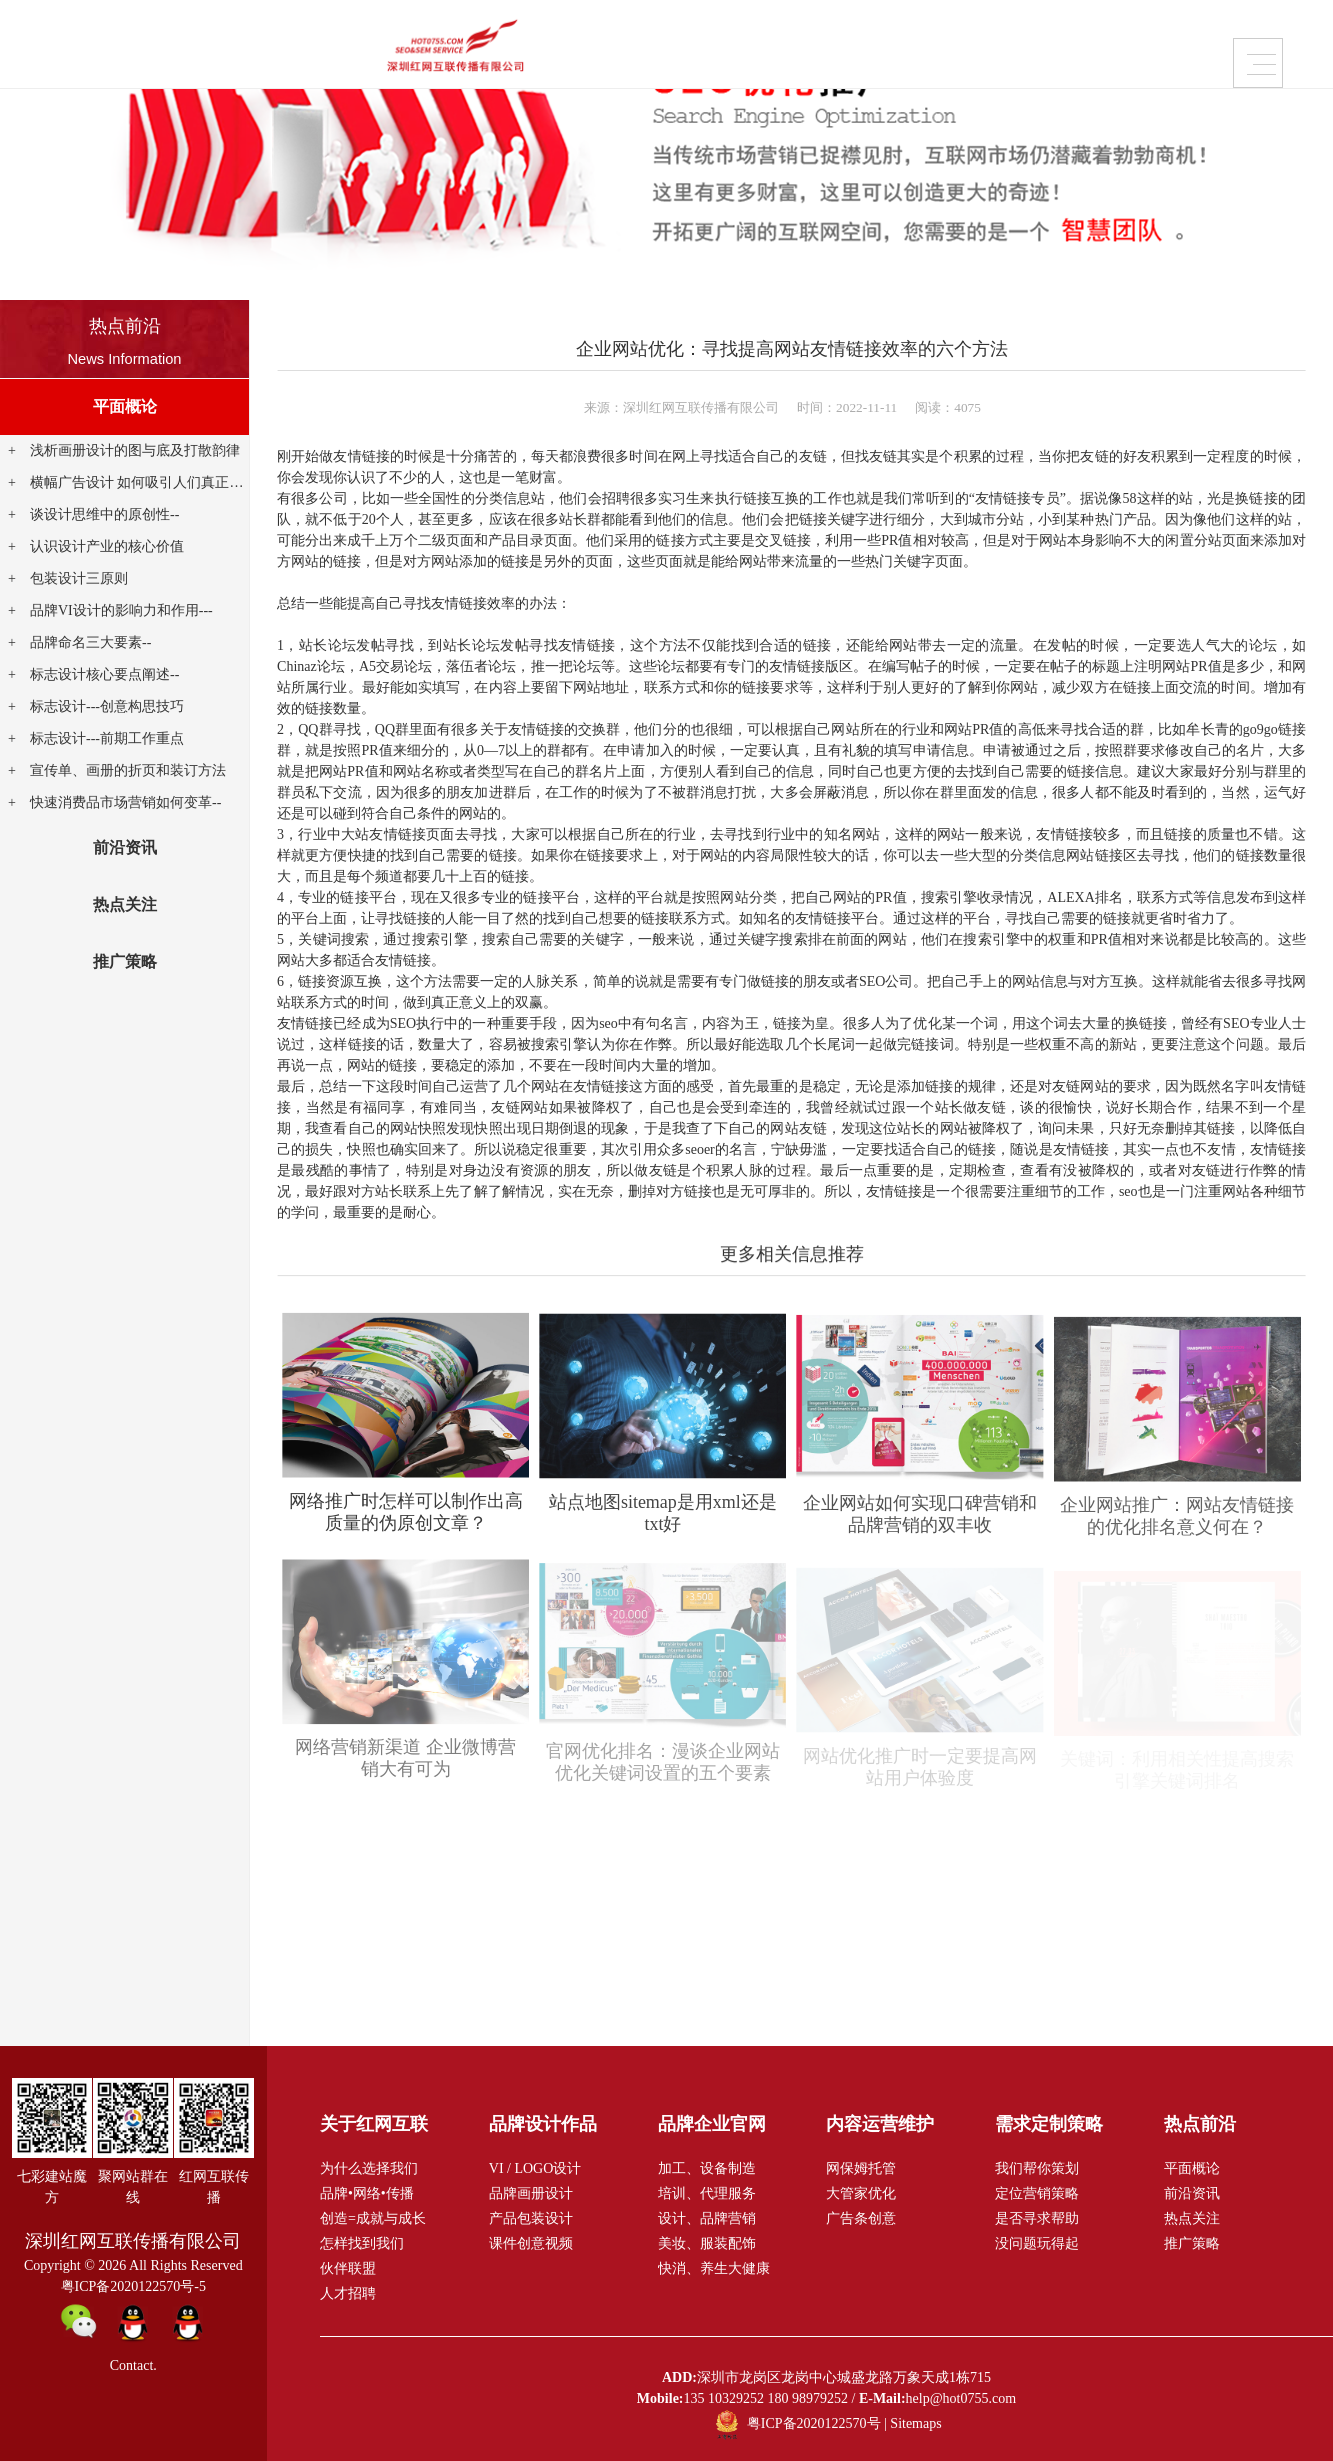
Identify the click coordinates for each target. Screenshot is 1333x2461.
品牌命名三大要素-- (90, 642)
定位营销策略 (1037, 2193)
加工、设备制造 (707, 2168)
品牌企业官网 (538, 48)
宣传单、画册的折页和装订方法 (128, 770)
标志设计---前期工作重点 (107, 738)
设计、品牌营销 (707, 2218)
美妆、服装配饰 (707, 2243)
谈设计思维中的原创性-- (104, 514)
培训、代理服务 (707, 2193)
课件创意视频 (531, 2243)
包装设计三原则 (79, 578)
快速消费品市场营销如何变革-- (125, 802)
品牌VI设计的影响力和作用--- (121, 610)
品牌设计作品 (380, 48)
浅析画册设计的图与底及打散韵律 (135, 450)
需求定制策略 (854, 48)
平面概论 (125, 406)
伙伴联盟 (348, 2268)
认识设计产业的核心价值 (107, 546)
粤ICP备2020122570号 (814, 2424)
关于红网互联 (1012, 48)
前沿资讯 (125, 847)
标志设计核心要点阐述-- (104, 674)
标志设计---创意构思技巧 (107, 706)
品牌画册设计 (531, 2193)
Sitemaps (915, 2424)
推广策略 (125, 961)
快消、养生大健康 (714, 2268)
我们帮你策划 (1037, 2168)
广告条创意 (861, 2218)
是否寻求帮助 (1037, 2218)
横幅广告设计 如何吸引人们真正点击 (144, 482)
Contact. (133, 2365)
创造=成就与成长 (373, 2218)
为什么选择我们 (369, 2168)
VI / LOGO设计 (535, 2168)
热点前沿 (125, 326)
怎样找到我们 (362, 2243)
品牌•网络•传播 (367, 2193)
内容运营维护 (696, 48)
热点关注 (125, 904)
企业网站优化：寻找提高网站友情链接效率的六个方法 (792, 349)
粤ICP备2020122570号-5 (133, 2286)
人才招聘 (348, 2293)
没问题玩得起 (1037, 2243)
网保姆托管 (861, 2168)
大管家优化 (861, 2193)
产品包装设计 (531, 2218)
